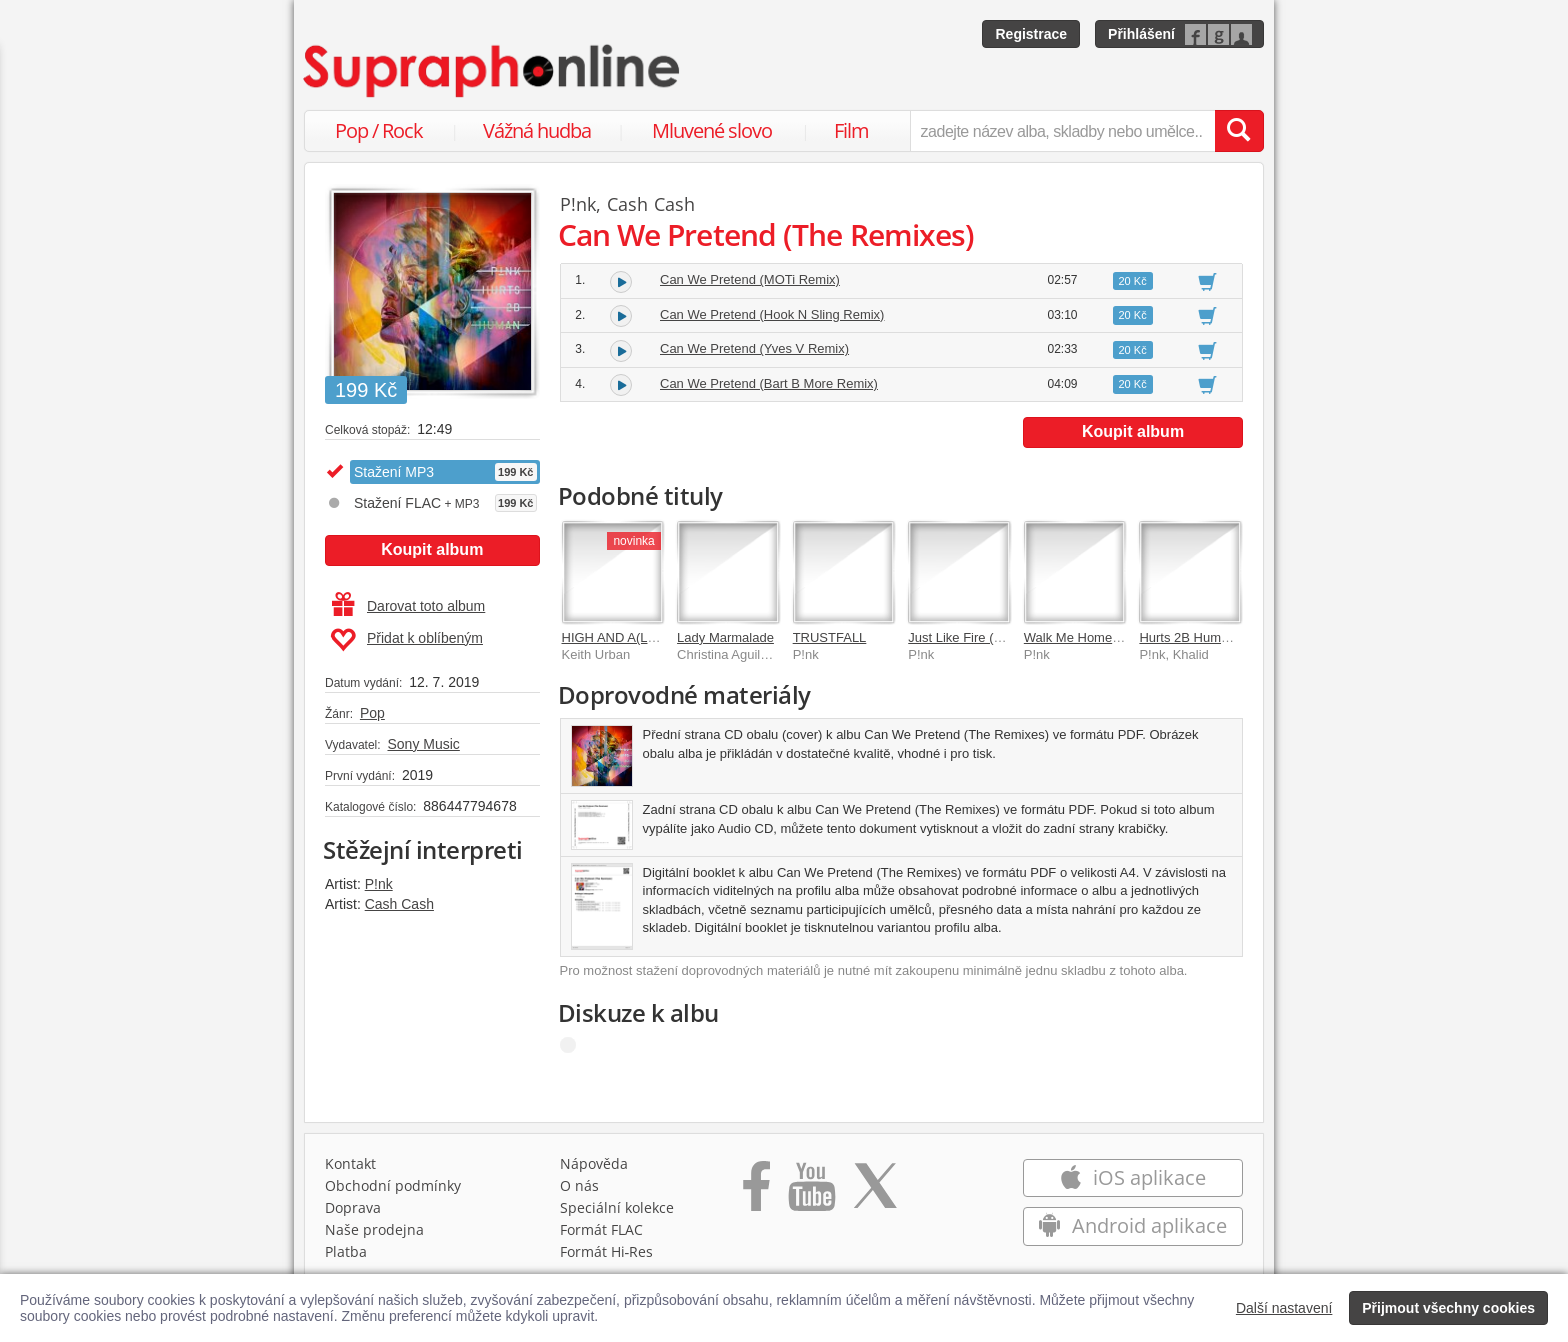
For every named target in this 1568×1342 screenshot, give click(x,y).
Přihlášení (1141, 34)
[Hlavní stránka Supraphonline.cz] (493, 71)
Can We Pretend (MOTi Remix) (750, 279)
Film (851, 130)
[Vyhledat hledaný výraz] (1239, 131)
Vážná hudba (537, 130)
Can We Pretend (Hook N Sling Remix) (772, 314)
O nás (579, 1185)
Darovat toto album (408, 606)
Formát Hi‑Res (607, 1251)
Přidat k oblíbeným (406, 640)
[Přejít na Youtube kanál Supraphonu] (811, 1193)
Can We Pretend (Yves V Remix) (754, 348)
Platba (346, 1251)
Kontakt (350, 1163)
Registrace (1031, 34)
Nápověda (594, 1163)
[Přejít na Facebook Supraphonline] (756, 1193)
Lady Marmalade (725, 637)
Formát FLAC (601, 1229)
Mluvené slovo (712, 130)
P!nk (379, 884)
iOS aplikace (1132, 1177)
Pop (372, 713)
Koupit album (432, 549)
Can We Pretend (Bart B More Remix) (769, 383)
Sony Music (423, 744)
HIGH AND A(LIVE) (617, 637)
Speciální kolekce (617, 1207)
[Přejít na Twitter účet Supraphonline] (875, 1193)
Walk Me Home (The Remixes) (1112, 637)
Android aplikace (1132, 1225)
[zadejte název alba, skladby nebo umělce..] (1062, 131)
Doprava (353, 1207)
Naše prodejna (374, 1229)
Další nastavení (1284, 1308)
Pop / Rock (379, 130)
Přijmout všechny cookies (1448, 1308)
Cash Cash (399, 904)
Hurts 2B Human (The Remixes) (1231, 637)
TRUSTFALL (830, 637)
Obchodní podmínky (393, 1185)
